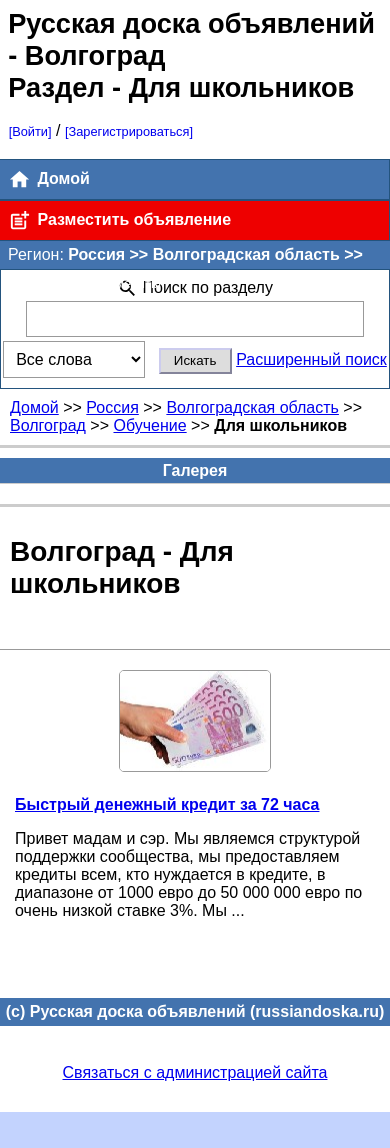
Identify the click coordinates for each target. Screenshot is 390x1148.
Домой (49, 179)
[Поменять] (128, 283)
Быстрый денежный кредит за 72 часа (167, 804)
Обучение (149, 425)
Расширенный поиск (311, 359)
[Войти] (30, 131)
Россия (112, 407)
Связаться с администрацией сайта (195, 1072)
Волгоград (48, 425)
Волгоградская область (252, 407)
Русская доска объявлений (191, 23)
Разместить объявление (119, 220)
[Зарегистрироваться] (129, 131)
